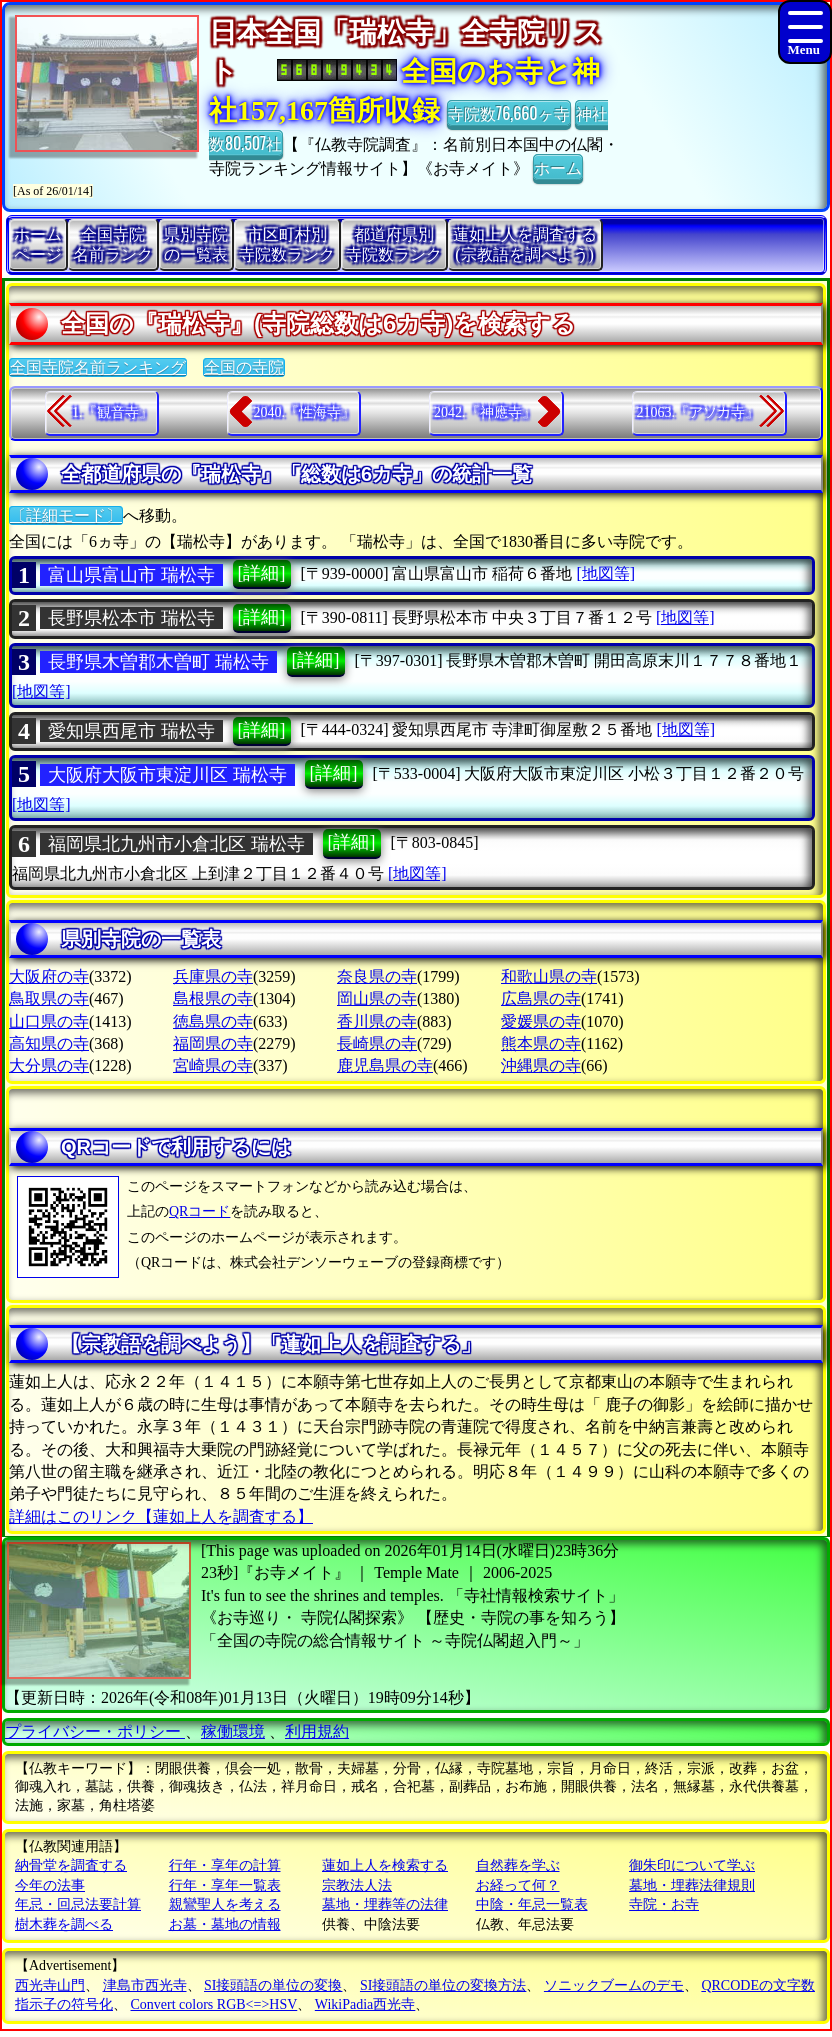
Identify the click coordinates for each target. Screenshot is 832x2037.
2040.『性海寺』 (305, 412)
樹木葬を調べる (64, 1924)
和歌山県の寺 (549, 976)
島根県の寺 (213, 998)
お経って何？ (518, 1885)
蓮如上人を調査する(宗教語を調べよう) (525, 244)
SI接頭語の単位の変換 (273, 1985)
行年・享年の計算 (225, 1865)
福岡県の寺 (213, 1043)
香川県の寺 (377, 1021)
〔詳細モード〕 (66, 515)
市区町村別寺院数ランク (287, 244)
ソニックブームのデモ (614, 1985)
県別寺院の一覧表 (196, 244)
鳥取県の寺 (49, 998)
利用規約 (317, 1731)
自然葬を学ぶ (518, 1865)
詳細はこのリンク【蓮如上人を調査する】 (161, 1516)
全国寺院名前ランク (113, 244)
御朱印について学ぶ (692, 1865)
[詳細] (262, 573)
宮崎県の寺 (213, 1065)
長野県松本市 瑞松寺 (131, 618)
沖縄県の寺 (541, 1065)
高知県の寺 (49, 1043)
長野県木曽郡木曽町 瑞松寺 (158, 662)
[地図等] (605, 573)
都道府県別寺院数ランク (394, 244)
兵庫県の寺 (213, 976)
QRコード (199, 1211)
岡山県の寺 (377, 998)
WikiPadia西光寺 (365, 2004)
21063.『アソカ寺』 (698, 412)
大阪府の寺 (49, 976)
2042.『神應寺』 (485, 412)
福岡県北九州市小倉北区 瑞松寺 (176, 844)
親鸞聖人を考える (225, 1904)
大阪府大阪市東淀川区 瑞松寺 (167, 775)
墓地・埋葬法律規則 (692, 1885)
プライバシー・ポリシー (95, 1731)
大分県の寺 (49, 1065)
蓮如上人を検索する (385, 1865)
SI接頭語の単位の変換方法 (443, 1985)
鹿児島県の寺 (385, 1065)
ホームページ (38, 244)
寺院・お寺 (664, 1904)
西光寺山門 (50, 1985)
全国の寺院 (244, 367)
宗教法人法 (357, 1885)
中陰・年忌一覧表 (532, 1904)
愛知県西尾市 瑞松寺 (131, 731)
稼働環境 (233, 1731)
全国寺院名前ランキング (98, 367)
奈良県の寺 (377, 976)
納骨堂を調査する (71, 1865)
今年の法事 (50, 1885)
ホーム (558, 167)
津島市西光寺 (145, 1985)
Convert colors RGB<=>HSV (214, 2004)
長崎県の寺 (377, 1043)
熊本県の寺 (541, 1043)
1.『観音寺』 (112, 412)
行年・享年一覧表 (225, 1885)
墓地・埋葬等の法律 (385, 1904)
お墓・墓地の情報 (225, 1924)
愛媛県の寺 (541, 1021)
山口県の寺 (49, 1021)
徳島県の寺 (213, 1021)
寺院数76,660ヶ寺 (509, 113)
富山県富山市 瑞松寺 (131, 575)
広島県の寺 (541, 998)
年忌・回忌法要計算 (78, 1904)
